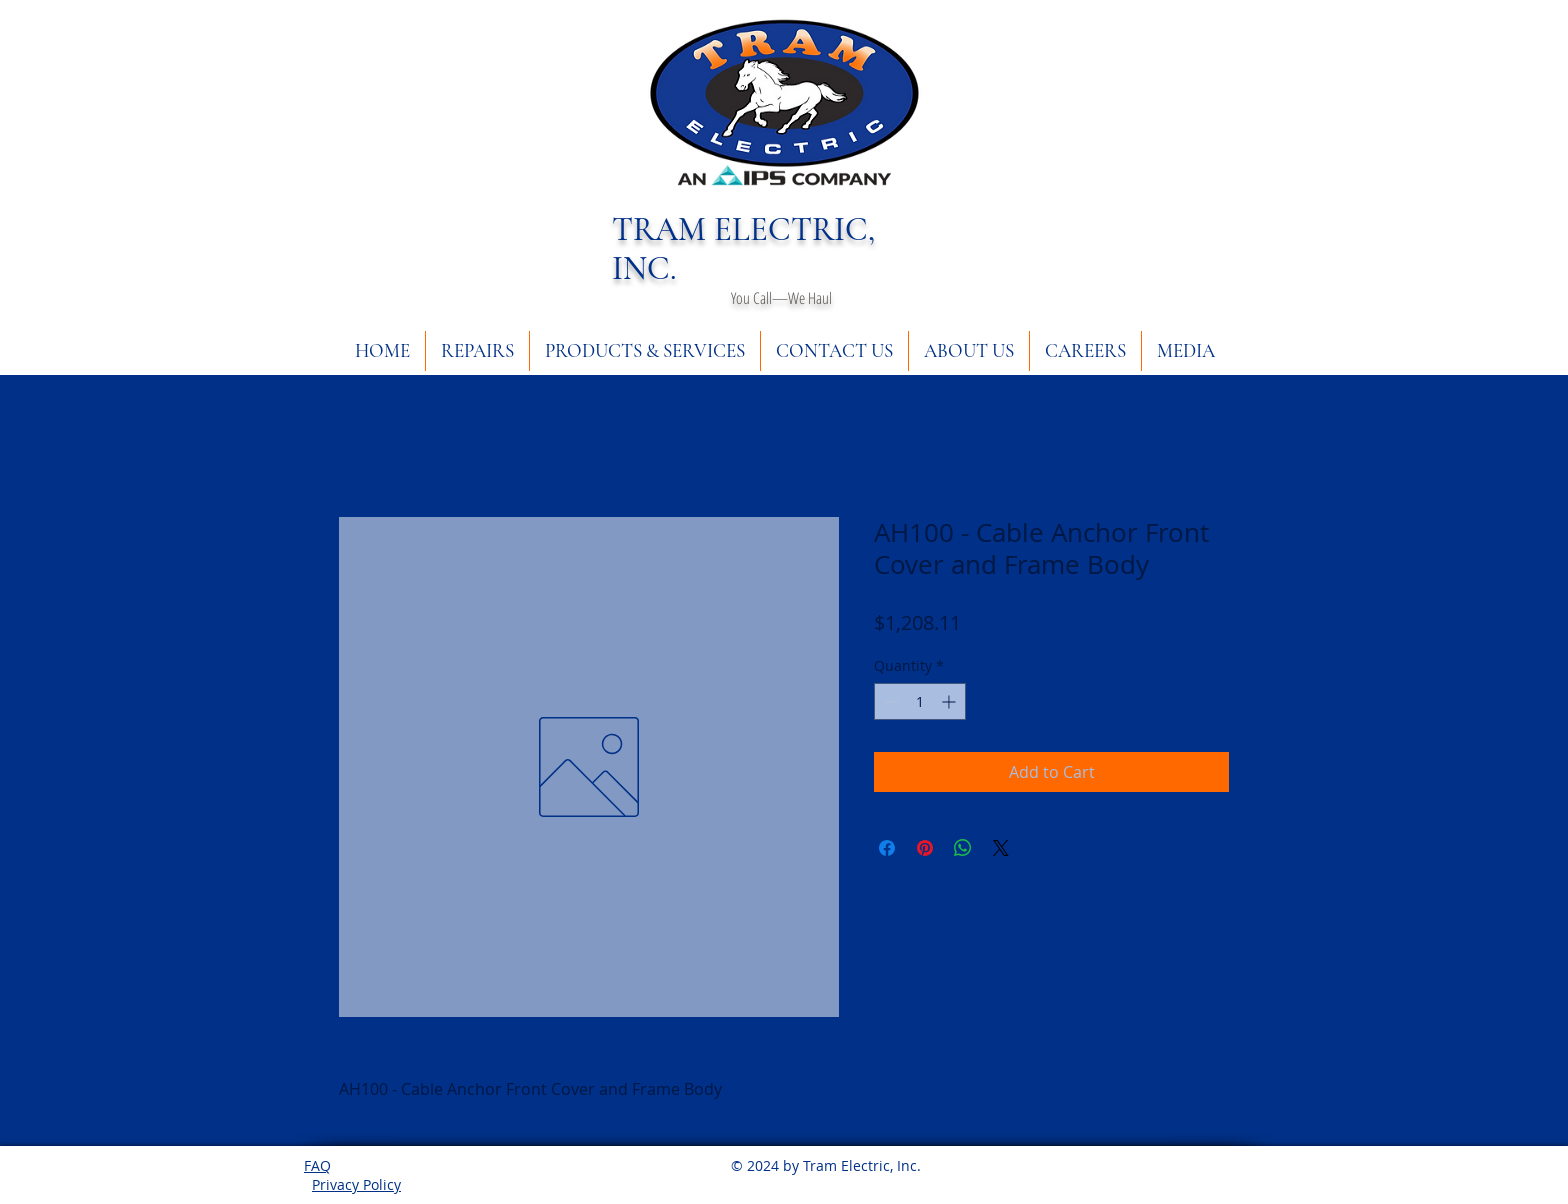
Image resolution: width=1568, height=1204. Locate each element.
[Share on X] (1001, 848)
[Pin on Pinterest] (925, 848)
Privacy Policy (356, 1184)
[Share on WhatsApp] (963, 848)
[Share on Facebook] (887, 848)
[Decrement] (889, 701)
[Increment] (950, 701)
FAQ (317, 1165)
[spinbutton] (920, 701)
